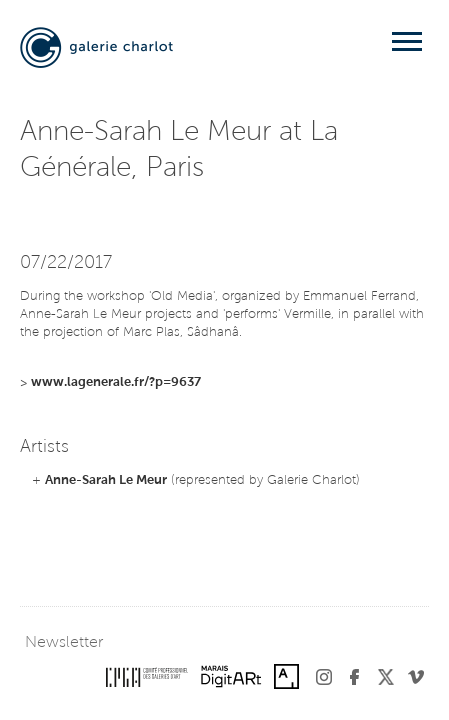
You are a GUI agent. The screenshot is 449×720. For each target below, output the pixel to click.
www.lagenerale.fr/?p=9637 (116, 382)
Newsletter (64, 643)
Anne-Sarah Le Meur (106, 480)
